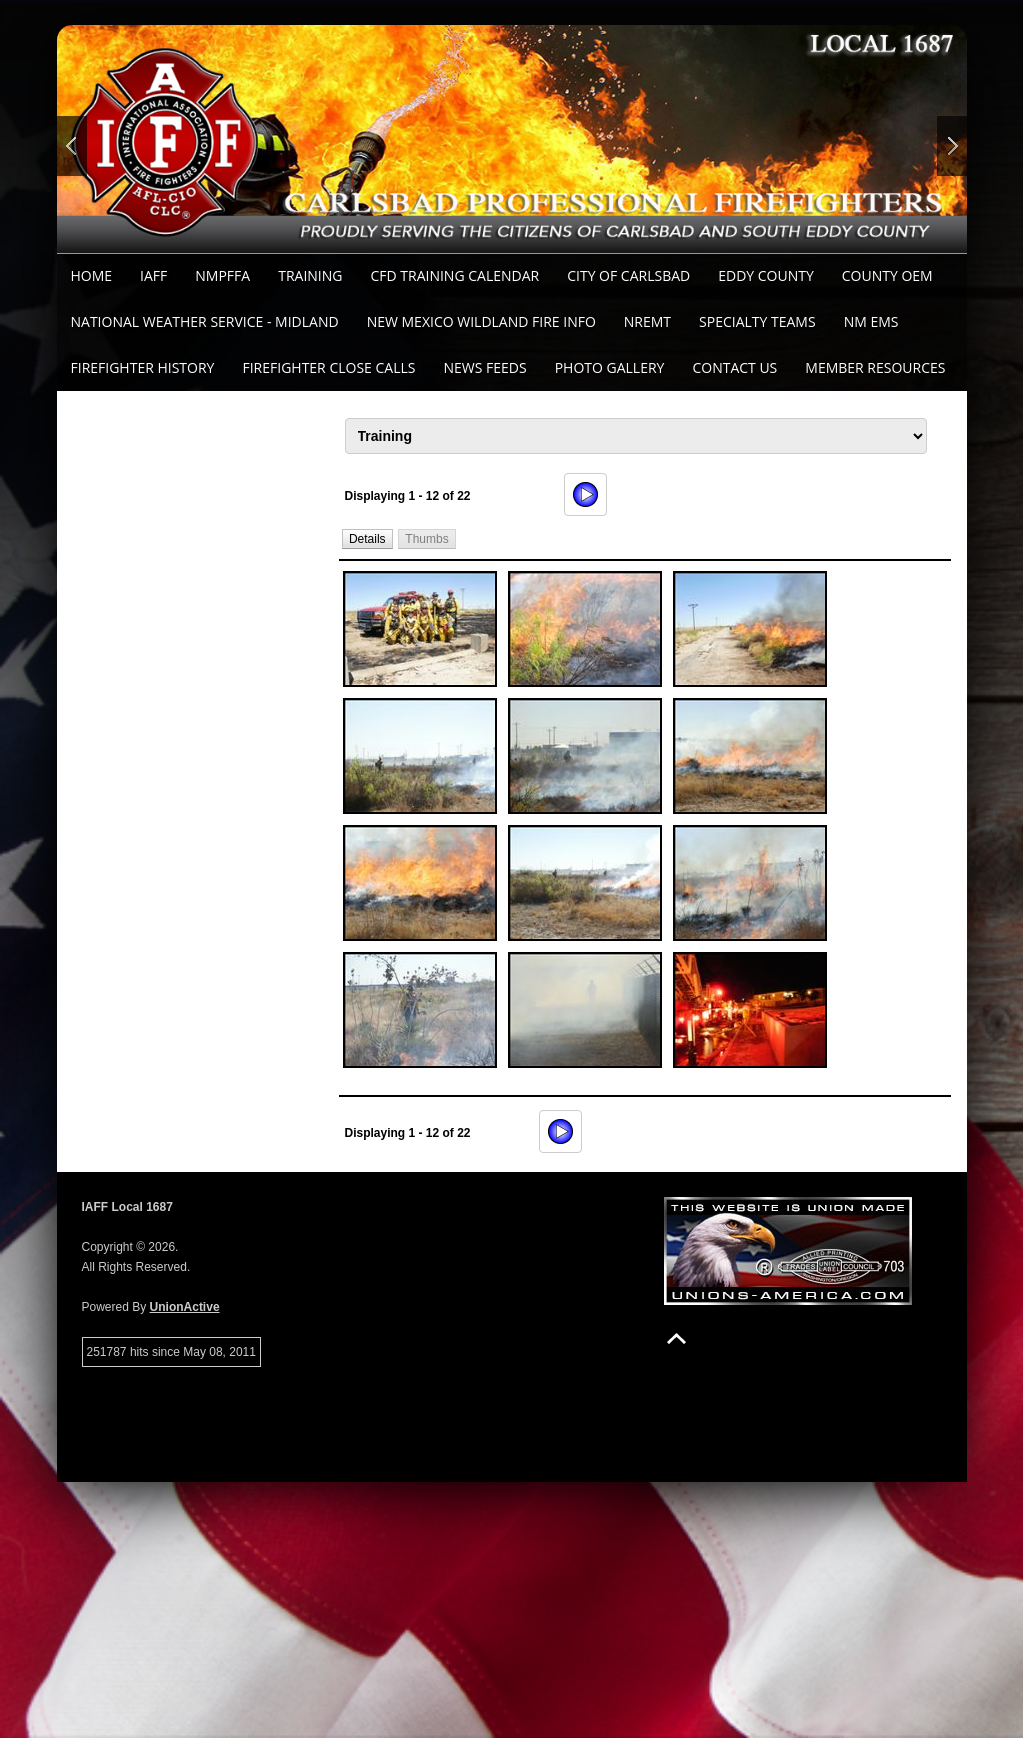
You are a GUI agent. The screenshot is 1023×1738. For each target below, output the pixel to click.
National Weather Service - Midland (205, 321)
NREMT (647, 321)
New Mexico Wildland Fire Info (481, 321)
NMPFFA (222, 275)
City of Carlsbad (628, 275)
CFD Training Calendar (454, 275)
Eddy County (766, 275)
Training (310, 275)
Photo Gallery (610, 367)
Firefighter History (143, 367)
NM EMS (871, 321)
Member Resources (875, 367)
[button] (367, 538)
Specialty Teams (757, 321)
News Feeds (484, 367)
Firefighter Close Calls (328, 367)
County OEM (887, 275)
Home (92, 275)
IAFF (153, 275)
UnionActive (185, 1307)
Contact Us (734, 367)
